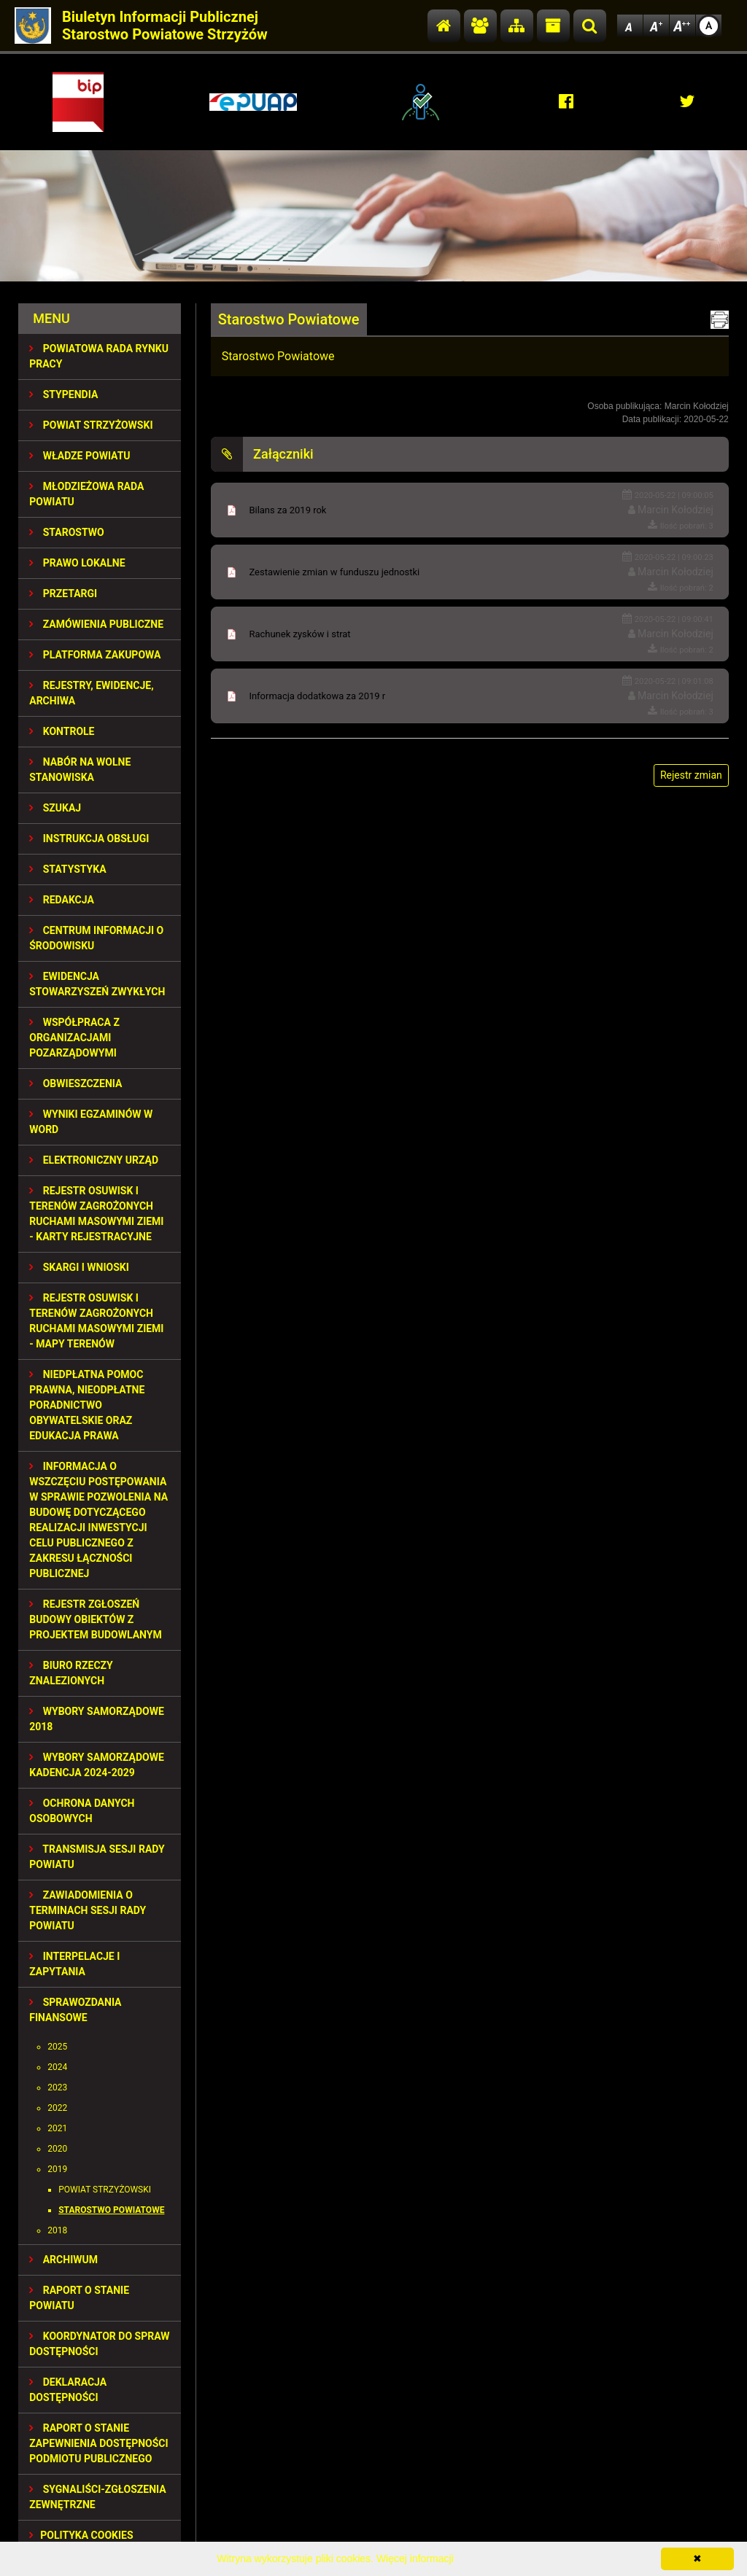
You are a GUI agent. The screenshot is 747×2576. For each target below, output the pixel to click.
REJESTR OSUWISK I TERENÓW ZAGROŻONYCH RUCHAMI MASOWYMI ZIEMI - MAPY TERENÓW (96, 1321)
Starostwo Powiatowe (111, 2210)
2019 (57, 2169)
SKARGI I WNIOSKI (79, 1267)
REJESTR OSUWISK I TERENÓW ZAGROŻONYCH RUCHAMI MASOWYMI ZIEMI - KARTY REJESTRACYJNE (96, 1213)
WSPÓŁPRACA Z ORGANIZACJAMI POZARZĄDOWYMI (74, 1037)
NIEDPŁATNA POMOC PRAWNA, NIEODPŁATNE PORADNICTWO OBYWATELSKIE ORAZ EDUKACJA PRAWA (86, 1405)
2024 (57, 2067)
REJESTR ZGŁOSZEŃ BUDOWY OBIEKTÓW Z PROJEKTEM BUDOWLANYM (95, 1619)
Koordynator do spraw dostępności (99, 2343)
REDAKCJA (61, 900)
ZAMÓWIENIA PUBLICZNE (96, 624)
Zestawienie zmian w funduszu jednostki (334, 572)
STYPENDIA (63, 394)
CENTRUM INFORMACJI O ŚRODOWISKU (96, 938)
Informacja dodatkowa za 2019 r (317, 695)
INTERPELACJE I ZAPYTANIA (74, 1963)
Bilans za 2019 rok (287, 510)
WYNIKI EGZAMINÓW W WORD (90, 1121)
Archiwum (63, 2259)
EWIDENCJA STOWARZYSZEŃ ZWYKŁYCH (97, 983)
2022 (57, 2108)
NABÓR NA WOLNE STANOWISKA (80, 769)
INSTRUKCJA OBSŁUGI (89, 838)
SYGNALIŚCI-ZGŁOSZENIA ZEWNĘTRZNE (97, 2496)
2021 (57, 2128)
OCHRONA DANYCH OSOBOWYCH (81, 1810)
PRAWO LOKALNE (77, 563)
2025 (57, 2047)
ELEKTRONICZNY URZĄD (93, 1160)
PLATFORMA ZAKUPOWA (94, 655)
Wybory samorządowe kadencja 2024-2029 (96, 1764)
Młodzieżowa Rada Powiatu (86, 493)
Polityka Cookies (81, 2535)
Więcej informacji (415, 2558)
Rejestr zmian (691, 775)
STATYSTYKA (67, 869)
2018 (57, 2230)
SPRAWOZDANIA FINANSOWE (75, 2009)
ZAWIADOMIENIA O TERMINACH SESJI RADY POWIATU (87, 1910)
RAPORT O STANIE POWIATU (79, 2297)
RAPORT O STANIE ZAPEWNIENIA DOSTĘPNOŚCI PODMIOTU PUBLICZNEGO (98, 2443)
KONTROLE (61, 731)
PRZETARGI (63, 593)
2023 (57, 2087)
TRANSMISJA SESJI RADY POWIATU (97, 1856)
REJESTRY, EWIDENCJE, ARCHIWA (91, 693)
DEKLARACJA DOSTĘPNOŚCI (68, 2389)
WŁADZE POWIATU (79, 456)
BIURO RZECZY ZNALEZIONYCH (71, 1672)
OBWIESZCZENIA (75, 1083)
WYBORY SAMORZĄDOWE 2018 (96, 1718)
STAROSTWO (66, 532)
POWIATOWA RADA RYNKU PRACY (99, 356)
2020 (57, 2149)
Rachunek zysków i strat (299, 634)
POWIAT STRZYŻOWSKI (90, 425)
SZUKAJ (55, 808)
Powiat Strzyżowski (104, 2189)
